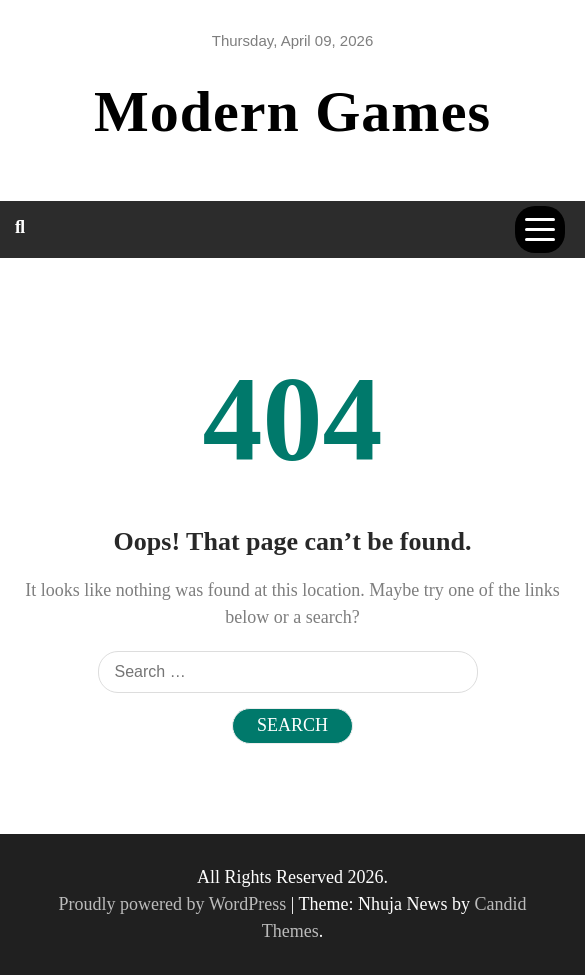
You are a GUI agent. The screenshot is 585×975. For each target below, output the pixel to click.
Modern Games (292, 111)
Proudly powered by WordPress (175, 904)
